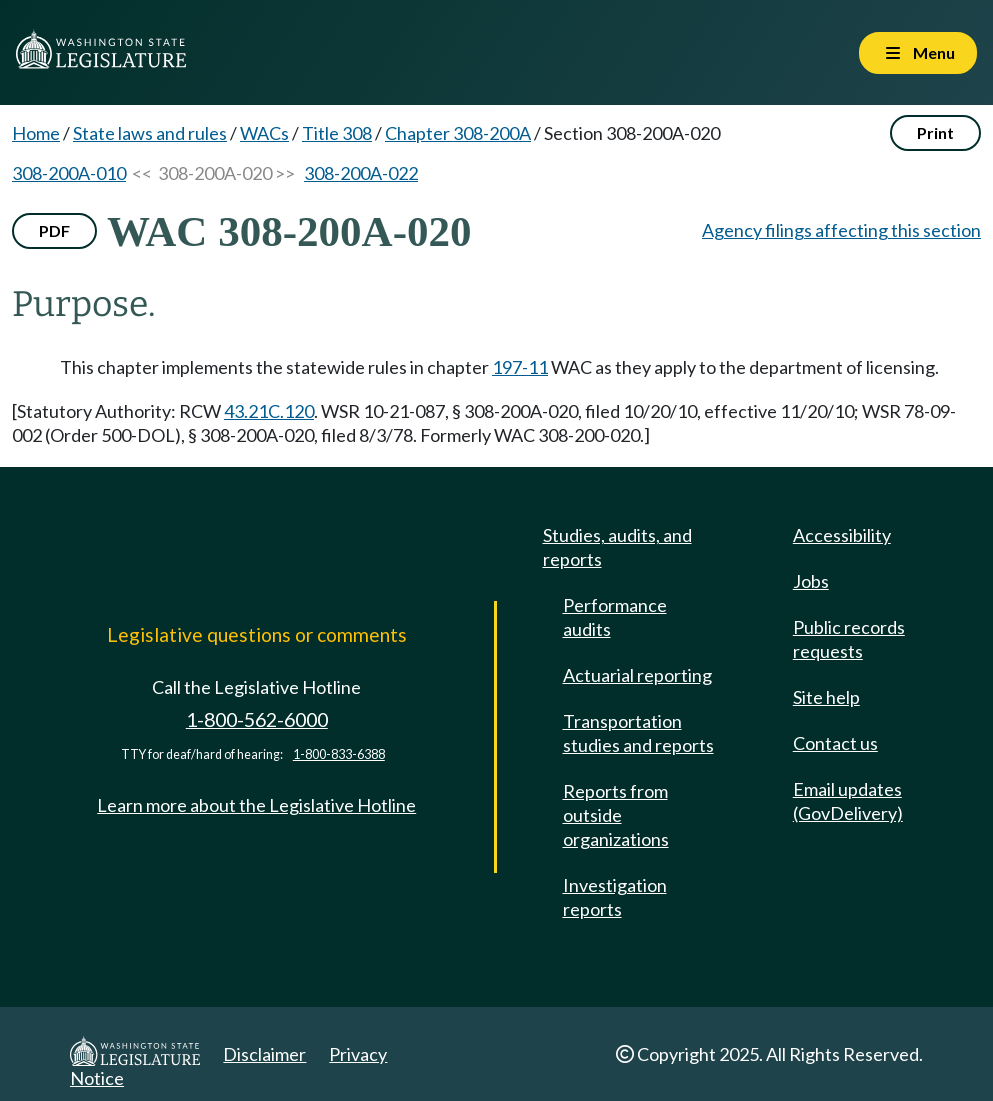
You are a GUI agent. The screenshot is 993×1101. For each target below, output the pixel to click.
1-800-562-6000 (257, 719)
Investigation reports (615, 897)
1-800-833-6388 (339, 754)
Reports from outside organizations (616, 815)
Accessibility (842, 535)
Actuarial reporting (637, 675)
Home (36, 133)
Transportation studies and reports (638, 733)
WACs (264, 133)
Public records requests (849, 639)
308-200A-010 (69, 173)
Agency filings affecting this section (841, 230)
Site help (826, 697)
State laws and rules (150, 133)
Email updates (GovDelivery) (848, 801)
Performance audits (615, 617)
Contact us (835, 743)
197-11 (520, 367)
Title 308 (337, 133)
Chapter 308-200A (458, 133)
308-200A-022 (361, 173)
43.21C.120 (269, 411)
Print (935, 132)
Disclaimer (264, 1054)
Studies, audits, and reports (617, 547)
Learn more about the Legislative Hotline (256, 805)
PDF (54, 230)
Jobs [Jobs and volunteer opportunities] (811, 581)
